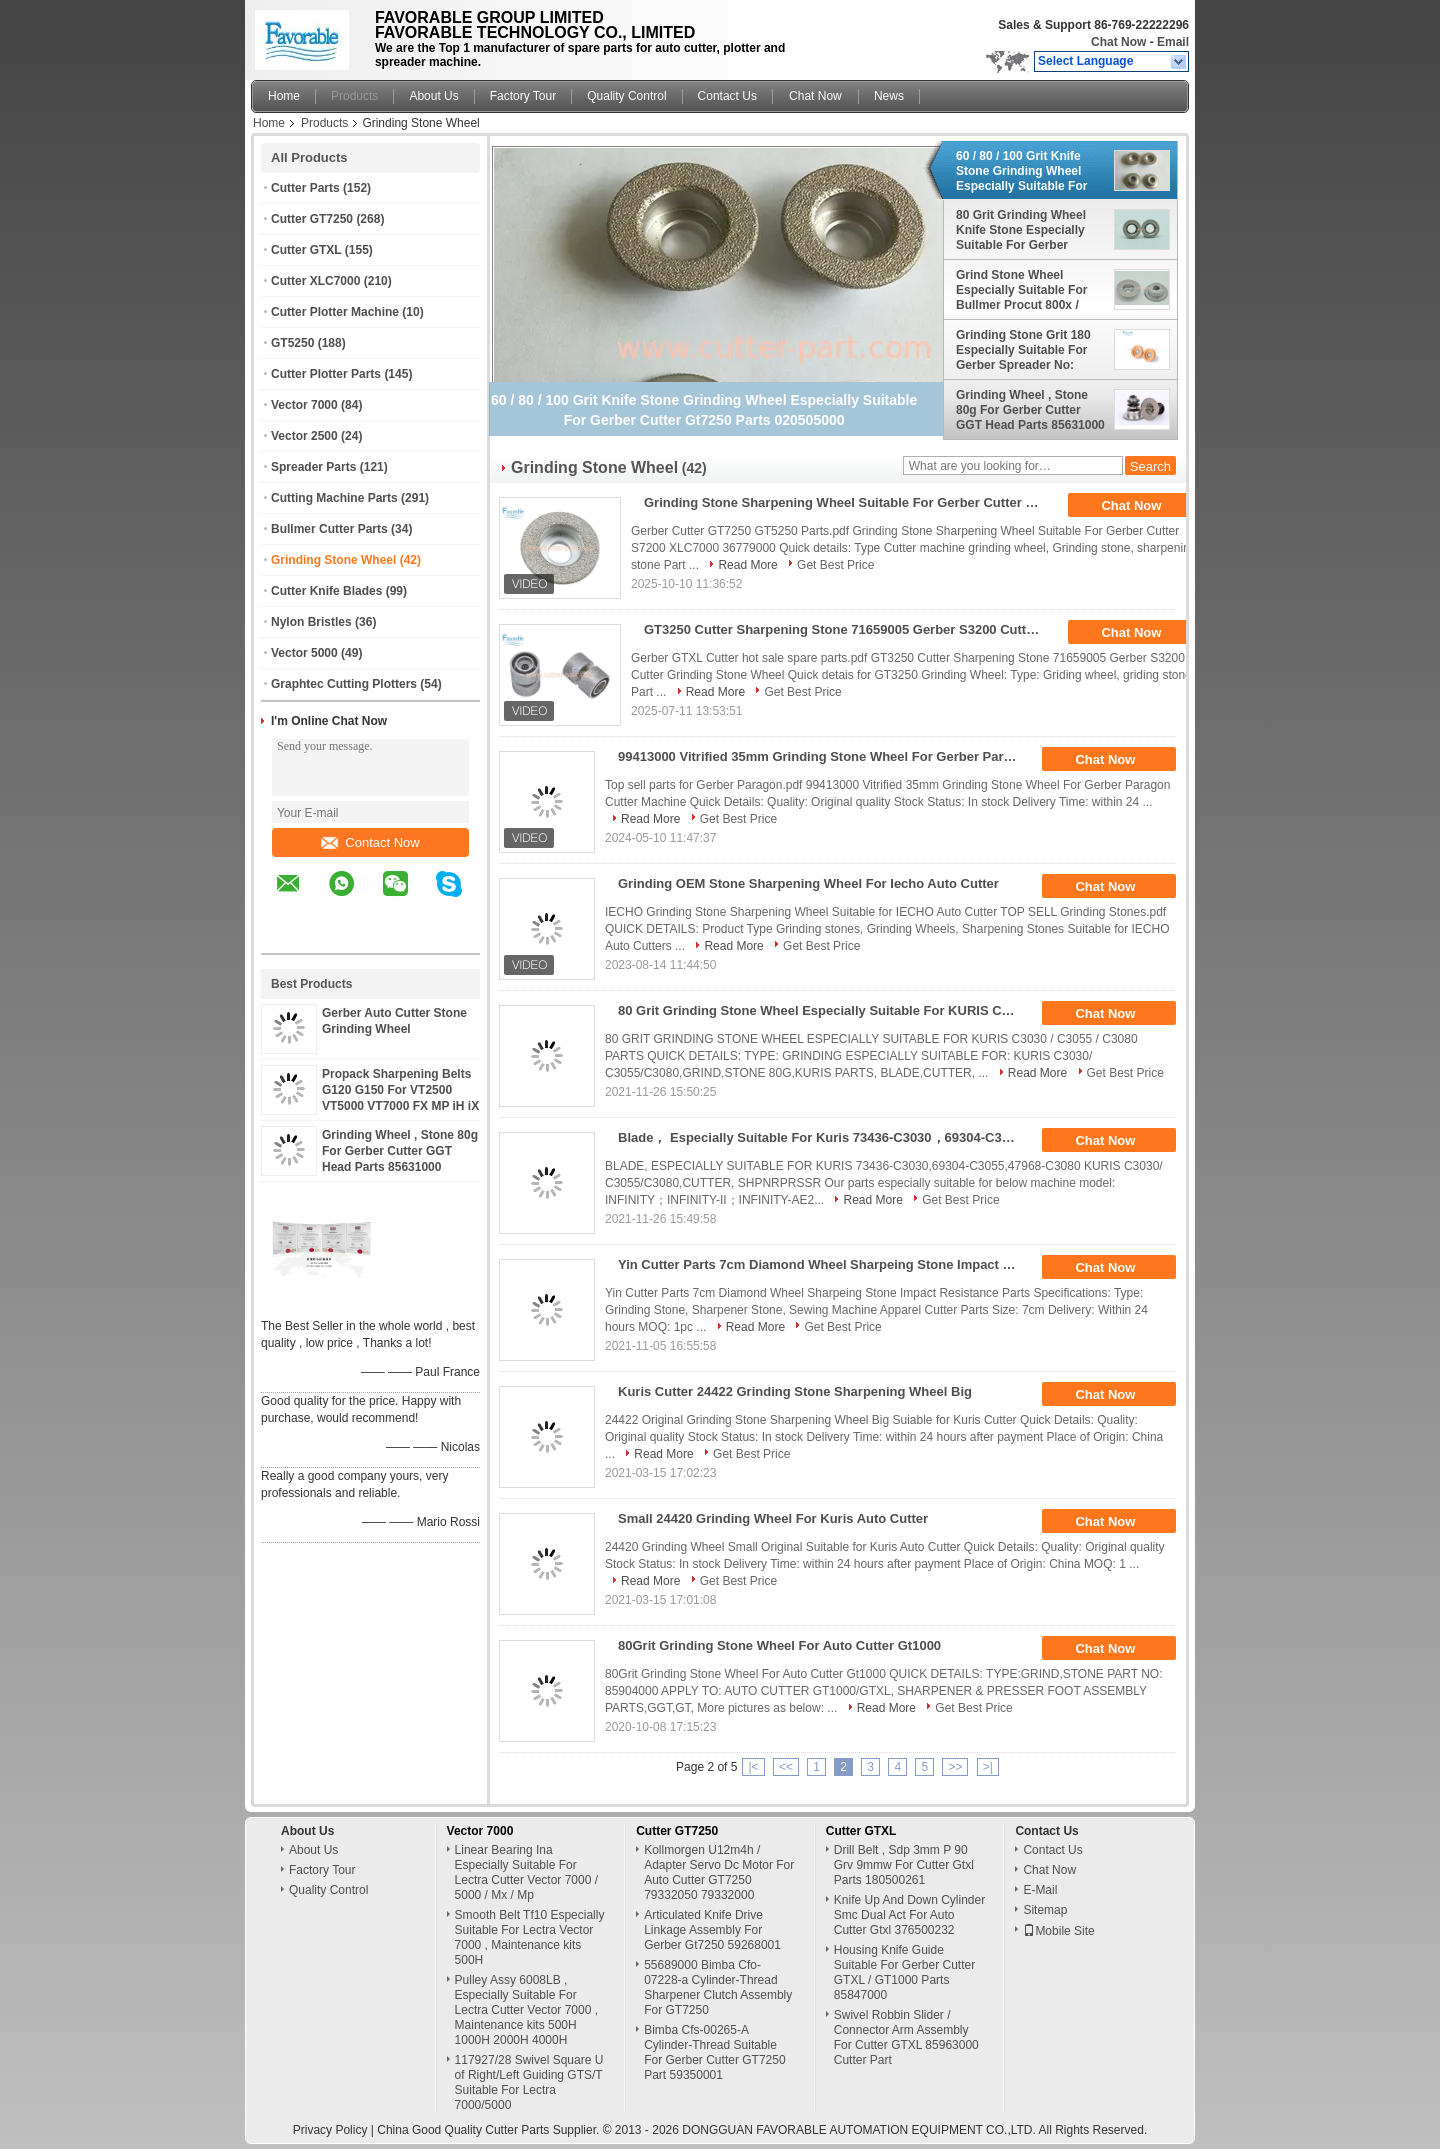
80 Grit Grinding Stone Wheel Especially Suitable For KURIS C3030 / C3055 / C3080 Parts (824, 1010)
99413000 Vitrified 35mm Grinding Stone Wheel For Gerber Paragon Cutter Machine (824, 756)
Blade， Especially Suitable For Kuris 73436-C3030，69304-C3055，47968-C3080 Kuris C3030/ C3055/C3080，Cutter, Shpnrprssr (824, 1137)
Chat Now (1118, 42)
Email (1173, 42)
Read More (747, 565)
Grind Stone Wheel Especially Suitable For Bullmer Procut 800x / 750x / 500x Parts (1021, 290)
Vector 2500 (304, 436)
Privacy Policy (330, 2130)
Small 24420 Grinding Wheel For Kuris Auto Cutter (773, 1518)
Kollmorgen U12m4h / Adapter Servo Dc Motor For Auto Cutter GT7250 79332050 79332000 (719, 1872)
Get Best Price (835, 565)
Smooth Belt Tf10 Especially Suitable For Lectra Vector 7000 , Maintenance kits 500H (530, 1937)
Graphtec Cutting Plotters (344, 684)
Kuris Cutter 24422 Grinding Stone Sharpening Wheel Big (795, 1391)
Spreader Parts (313, 467)
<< (786, 1767)
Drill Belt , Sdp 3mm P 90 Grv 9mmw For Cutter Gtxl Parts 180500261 (904, 1865)
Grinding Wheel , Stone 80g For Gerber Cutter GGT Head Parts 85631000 (400, 1151)
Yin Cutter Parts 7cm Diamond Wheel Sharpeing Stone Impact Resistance (824, 1264)
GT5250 (292, 343)
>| (988, 1767)
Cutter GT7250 (312, 219)
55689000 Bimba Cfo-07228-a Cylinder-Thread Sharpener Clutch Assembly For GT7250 (718, 1987)
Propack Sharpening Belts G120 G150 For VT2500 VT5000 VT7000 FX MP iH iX (400, 1090)
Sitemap (1045, 1910)
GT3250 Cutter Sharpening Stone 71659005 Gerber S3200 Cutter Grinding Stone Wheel (850, 629)
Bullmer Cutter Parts (329, 529)
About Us (433, 96)
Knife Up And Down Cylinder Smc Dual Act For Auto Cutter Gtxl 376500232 (909, 1915)
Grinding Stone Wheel (333, 560)
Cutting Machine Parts (334, 498)
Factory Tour (523, 96)
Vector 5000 (304, 653)
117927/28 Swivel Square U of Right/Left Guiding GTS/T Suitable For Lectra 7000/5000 (529, 2082)
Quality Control (626, 96)
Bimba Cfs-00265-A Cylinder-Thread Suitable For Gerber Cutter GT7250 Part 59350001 (714, 2052)
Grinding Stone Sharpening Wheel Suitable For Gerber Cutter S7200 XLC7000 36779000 (850, 502)
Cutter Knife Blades (326, 591)
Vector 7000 (304, 405)
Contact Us (727, 96)
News (889, 96)
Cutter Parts (305, 188)
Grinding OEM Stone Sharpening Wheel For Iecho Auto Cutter (808, 883)
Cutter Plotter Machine (335, 312)
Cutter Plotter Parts (326, 374)
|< (753, 1767)
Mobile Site (1058, 1931)
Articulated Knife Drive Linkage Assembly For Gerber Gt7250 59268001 (712, 1930)
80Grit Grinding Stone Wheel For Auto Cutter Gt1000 (779, 1645)
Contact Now (370, 842)
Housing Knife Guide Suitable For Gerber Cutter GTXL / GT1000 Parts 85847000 (904, 1972)
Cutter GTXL (306, 250)
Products (354, 96)
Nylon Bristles (311, 622)
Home (284, 96)
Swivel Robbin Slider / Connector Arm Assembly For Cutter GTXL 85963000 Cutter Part (906, 2037)
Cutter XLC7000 (315, 281)
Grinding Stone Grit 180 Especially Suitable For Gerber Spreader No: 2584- (1023, 350)
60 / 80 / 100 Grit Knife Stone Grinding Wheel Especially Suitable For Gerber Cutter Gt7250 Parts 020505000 (1021, 171)
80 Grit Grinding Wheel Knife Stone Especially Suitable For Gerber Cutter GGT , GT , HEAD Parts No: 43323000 (1023, 230)
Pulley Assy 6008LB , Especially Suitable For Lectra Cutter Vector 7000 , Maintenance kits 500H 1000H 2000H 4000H (526, 2010)
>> (955, 1767)
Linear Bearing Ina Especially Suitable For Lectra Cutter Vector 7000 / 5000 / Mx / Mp (526, 1872)
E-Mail (1040, 1890)
